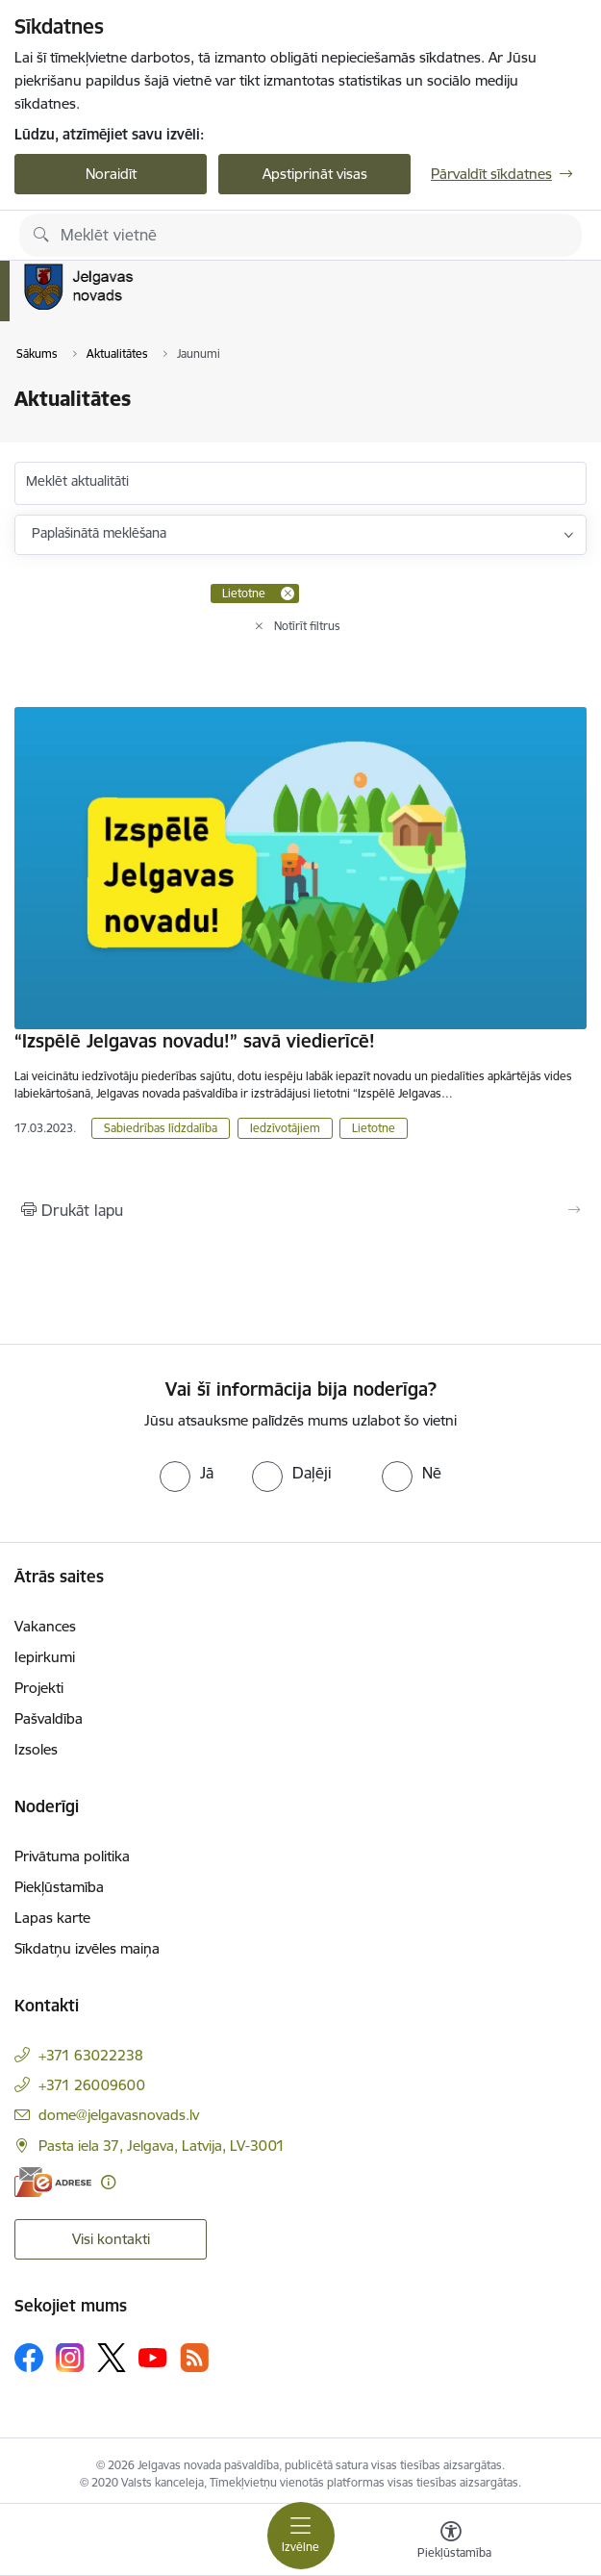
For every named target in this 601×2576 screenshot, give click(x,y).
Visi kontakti (111, 2239)
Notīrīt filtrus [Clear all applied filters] (307, 626)
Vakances (45, 1626)
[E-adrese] (52, 2182)
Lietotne (373, 1128)
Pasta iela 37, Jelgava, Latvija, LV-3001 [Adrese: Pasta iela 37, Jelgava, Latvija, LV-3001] (161, 2145)
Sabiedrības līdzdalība (160, 1128)
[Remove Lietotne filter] (287, 593)
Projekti (38, 1688)
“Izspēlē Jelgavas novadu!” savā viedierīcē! (194, 1040)
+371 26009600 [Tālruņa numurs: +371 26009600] (91, 2085)
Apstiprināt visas (315, 173)
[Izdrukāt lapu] (300, 1210)
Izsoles (36, 1749)
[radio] (186, 1472)
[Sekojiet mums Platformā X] (111, 2357)
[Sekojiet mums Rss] (194, 2357)
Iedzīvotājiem (285, 1128)
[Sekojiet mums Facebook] (28, 2357)
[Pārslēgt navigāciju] (301, 2535)
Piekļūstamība (59, 1887)
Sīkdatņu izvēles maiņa (87, 1948)
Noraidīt (111, 173)
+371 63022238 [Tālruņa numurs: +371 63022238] (90, 2055)
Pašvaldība (48, 1718)
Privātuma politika (72, 1856)
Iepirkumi (44, 1657)
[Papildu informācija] (108, 2182)
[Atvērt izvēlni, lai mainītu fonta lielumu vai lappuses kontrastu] (451, 2542)
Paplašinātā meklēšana (99, 533)
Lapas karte (52, 1917)
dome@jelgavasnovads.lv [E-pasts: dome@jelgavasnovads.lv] (118, 2115)
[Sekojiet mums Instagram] (70, 2357)
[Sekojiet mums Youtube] (152, 2356)
